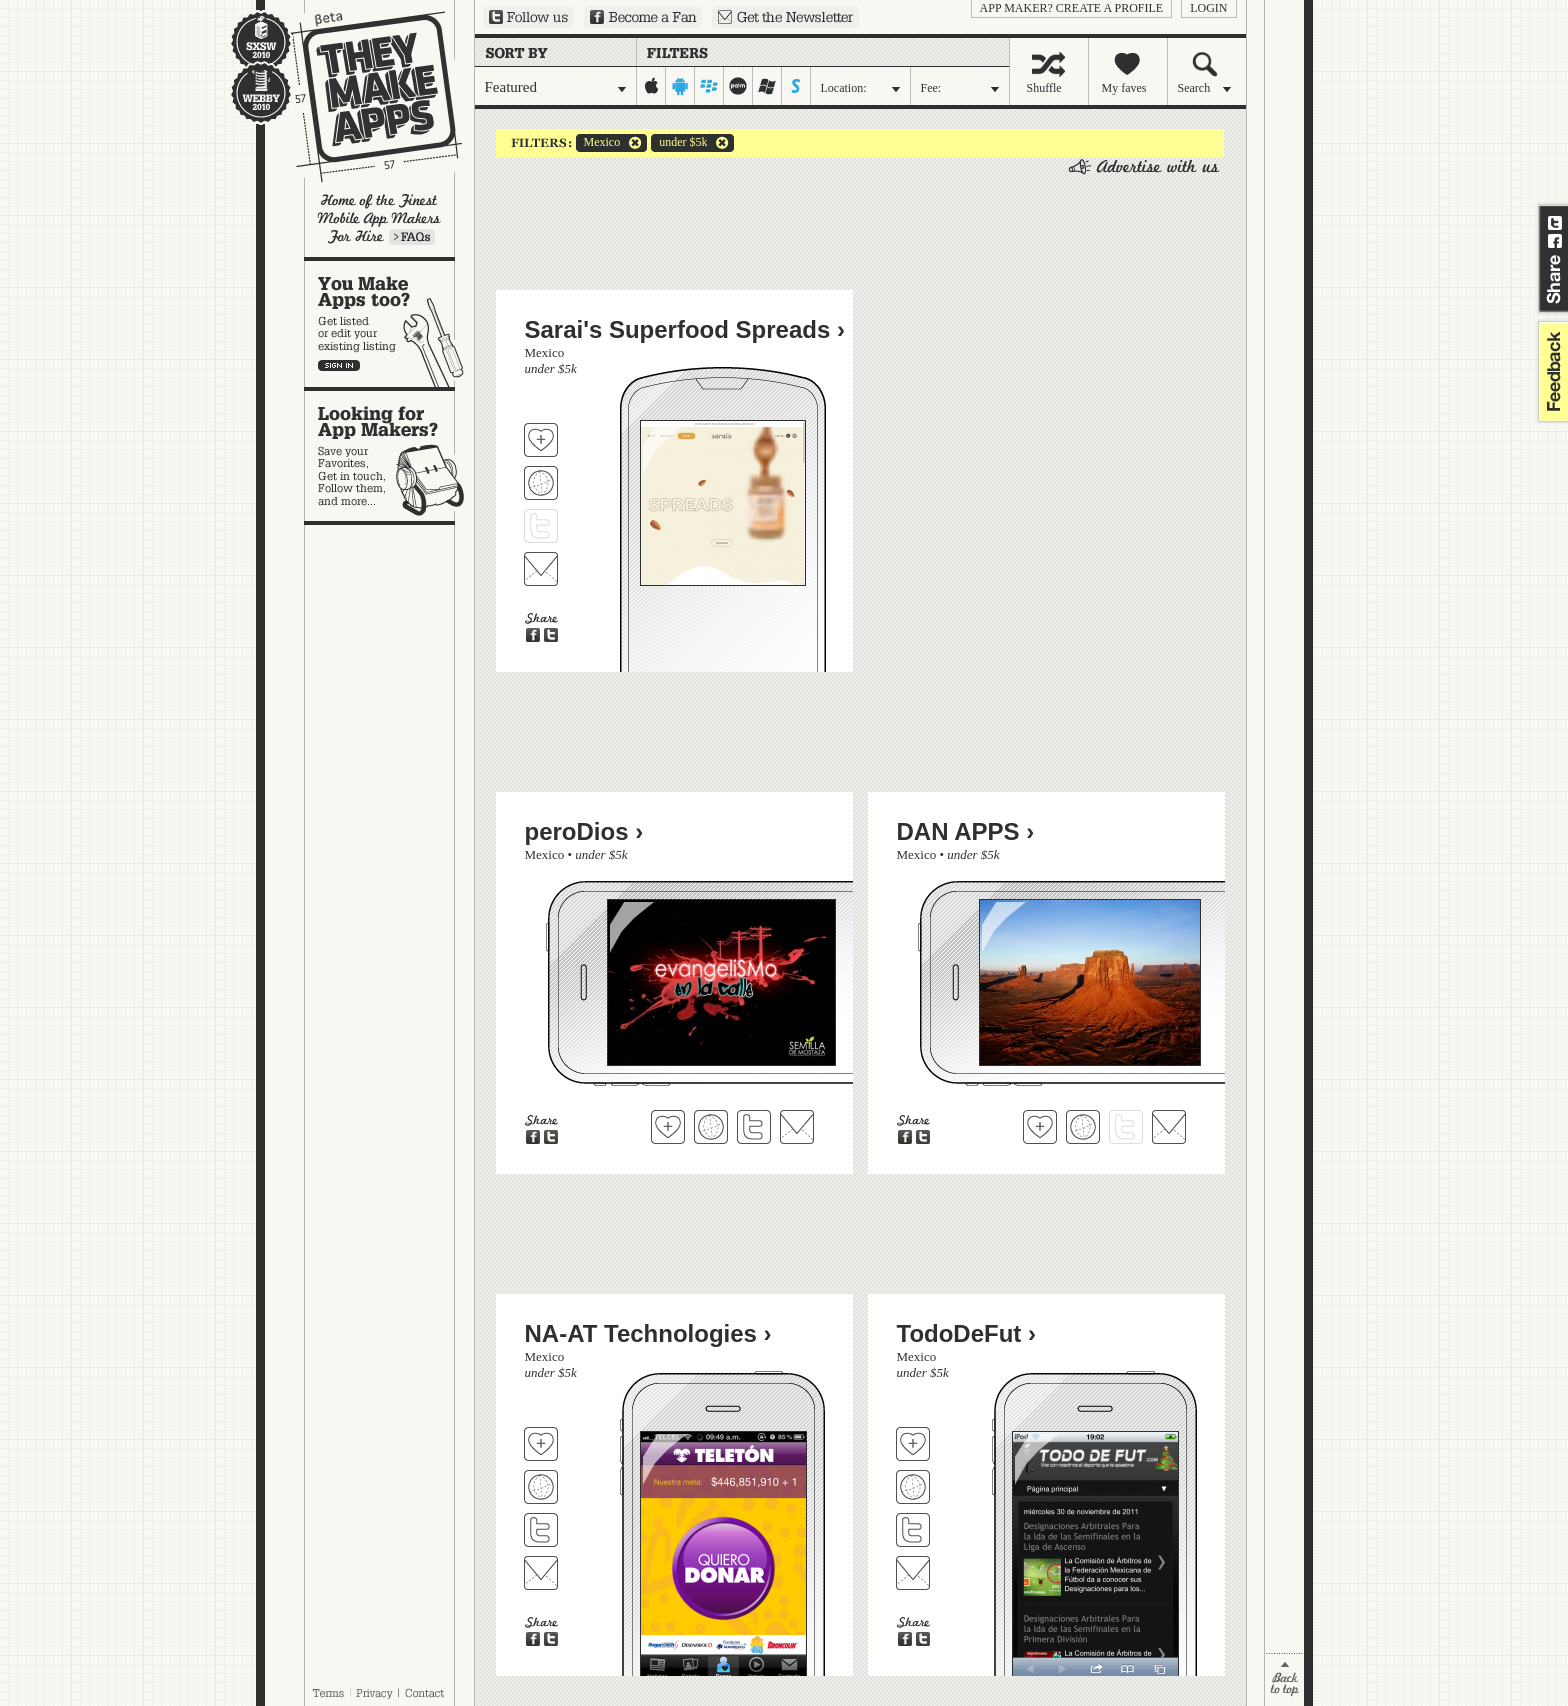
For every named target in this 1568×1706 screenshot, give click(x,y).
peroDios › (584, 831)
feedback (1551, 371)
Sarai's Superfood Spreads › (685, 329)
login (1208, 8)
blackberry (709, 86)
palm (738, 86)
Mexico (598, 143)
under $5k (679, 143)
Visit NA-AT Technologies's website (541, 1487)
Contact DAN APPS (1169, 1127)
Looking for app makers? (389, 456)
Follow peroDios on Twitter (754, 1127)
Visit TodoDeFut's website (913, 1487)
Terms (328, 1693)
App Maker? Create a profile (1072, 8)
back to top (1284, 1679)
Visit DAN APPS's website (1083, 1127)
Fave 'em (541, 440)
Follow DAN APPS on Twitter (1126, 1127)
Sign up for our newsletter (785, 17)
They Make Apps (363, 96)
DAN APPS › (966, 831)
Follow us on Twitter (528, 17)
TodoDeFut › (967, 1333)
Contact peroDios (797, 1127)
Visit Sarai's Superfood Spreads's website (541, 483)
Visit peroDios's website (711, 1127)
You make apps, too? (389, 324)
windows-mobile (767, 86)
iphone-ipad (651, 86)
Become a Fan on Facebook (643, 17)
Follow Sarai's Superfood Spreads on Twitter (541, 526)
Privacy (374, 1693)
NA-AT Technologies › (648, 1333)
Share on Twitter (1555, 223)
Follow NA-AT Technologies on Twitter (541, 1530)
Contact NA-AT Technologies (541, 1573)
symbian (796, 86)
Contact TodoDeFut (913, 1573)
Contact (426, 1693)
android (680, 86)
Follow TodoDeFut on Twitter (913, 1530)
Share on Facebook (1555, 241)
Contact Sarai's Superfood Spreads (541, 569)
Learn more (412, 237)
